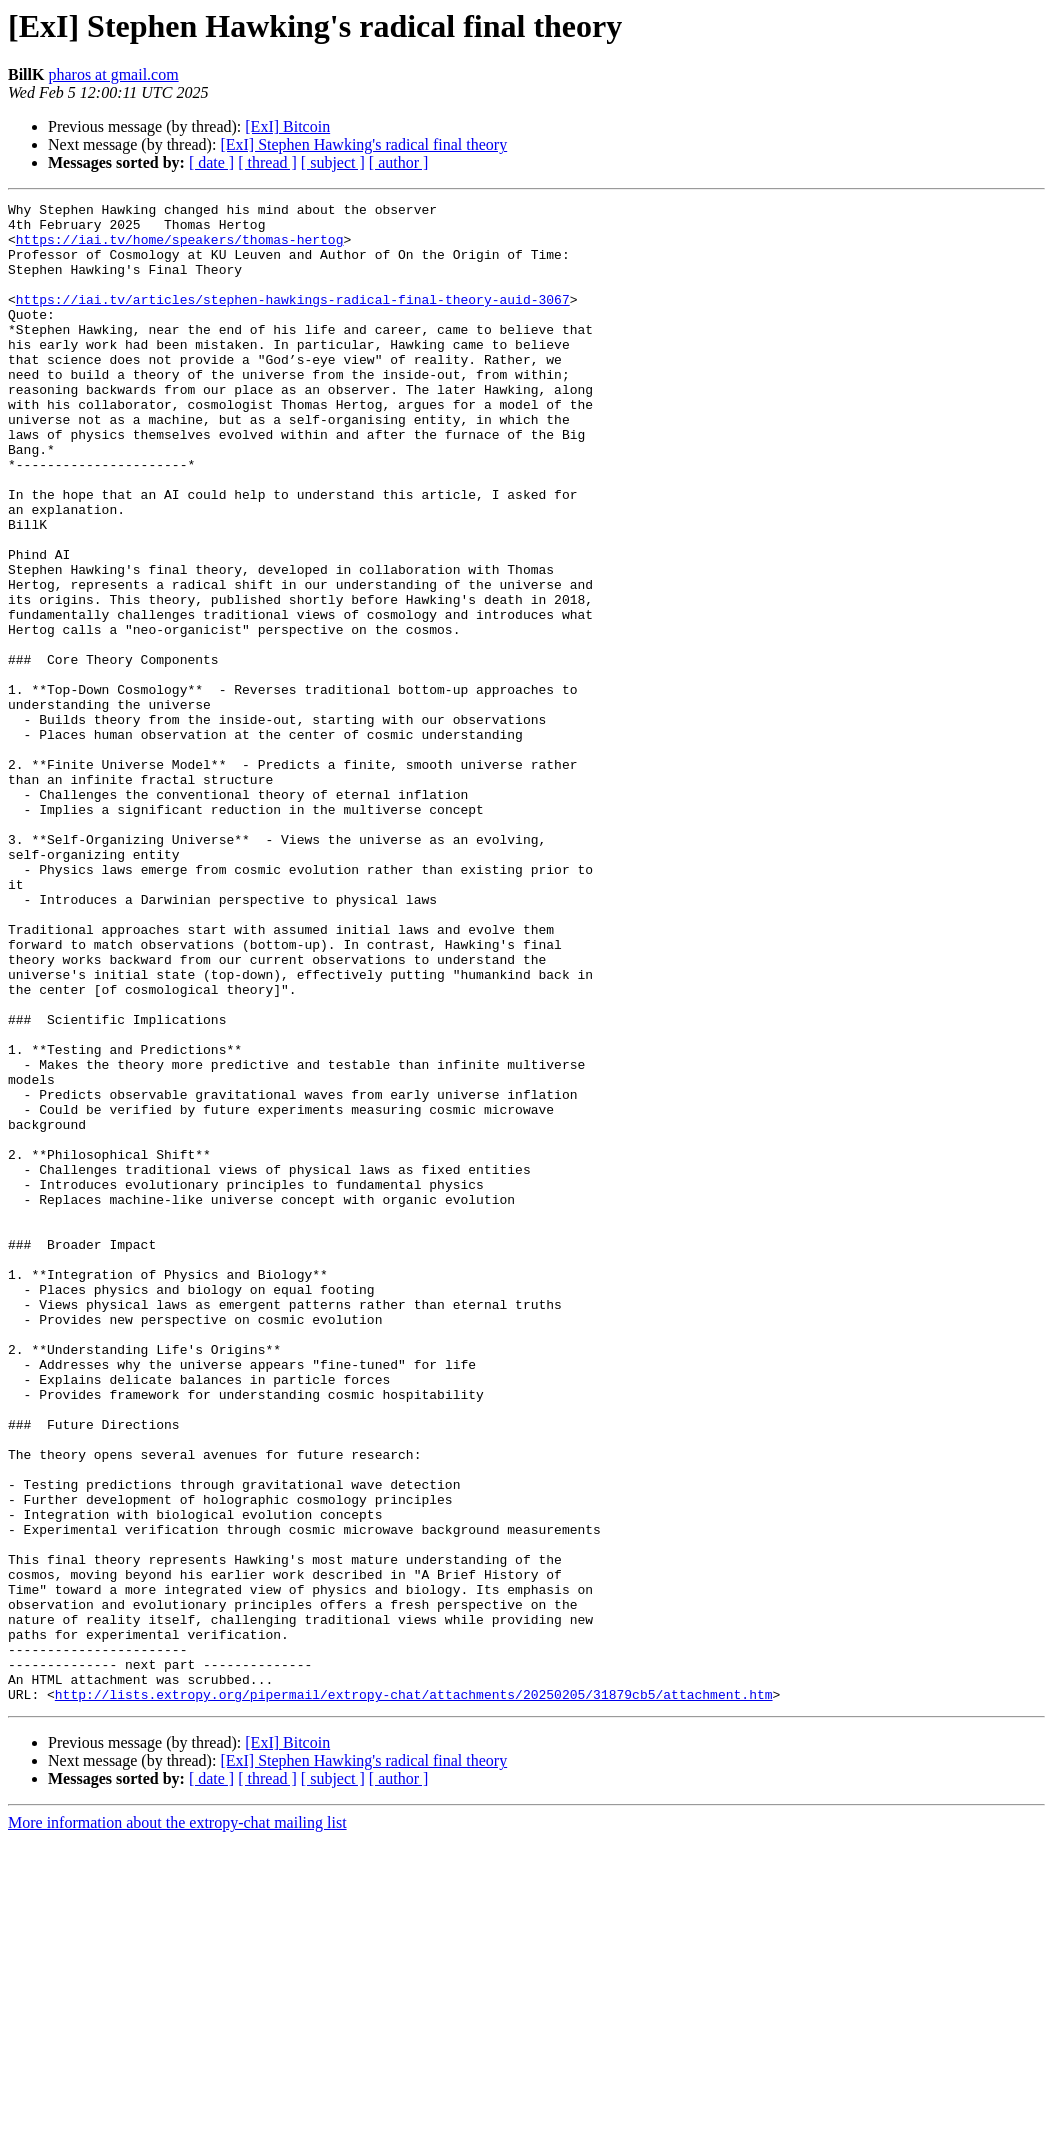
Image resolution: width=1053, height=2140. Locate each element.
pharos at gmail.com (113, 74)
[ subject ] (333, 162)
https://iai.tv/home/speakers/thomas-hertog (180, 248)
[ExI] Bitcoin (287, 126)
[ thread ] (267, 162)
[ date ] (211, 162)
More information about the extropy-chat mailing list (177, 2122)
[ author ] (399, 162)
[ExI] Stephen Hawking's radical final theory (363, 144)
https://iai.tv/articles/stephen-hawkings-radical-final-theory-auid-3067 (293, 320)
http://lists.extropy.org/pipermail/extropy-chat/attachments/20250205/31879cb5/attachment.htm (414, 1994)
